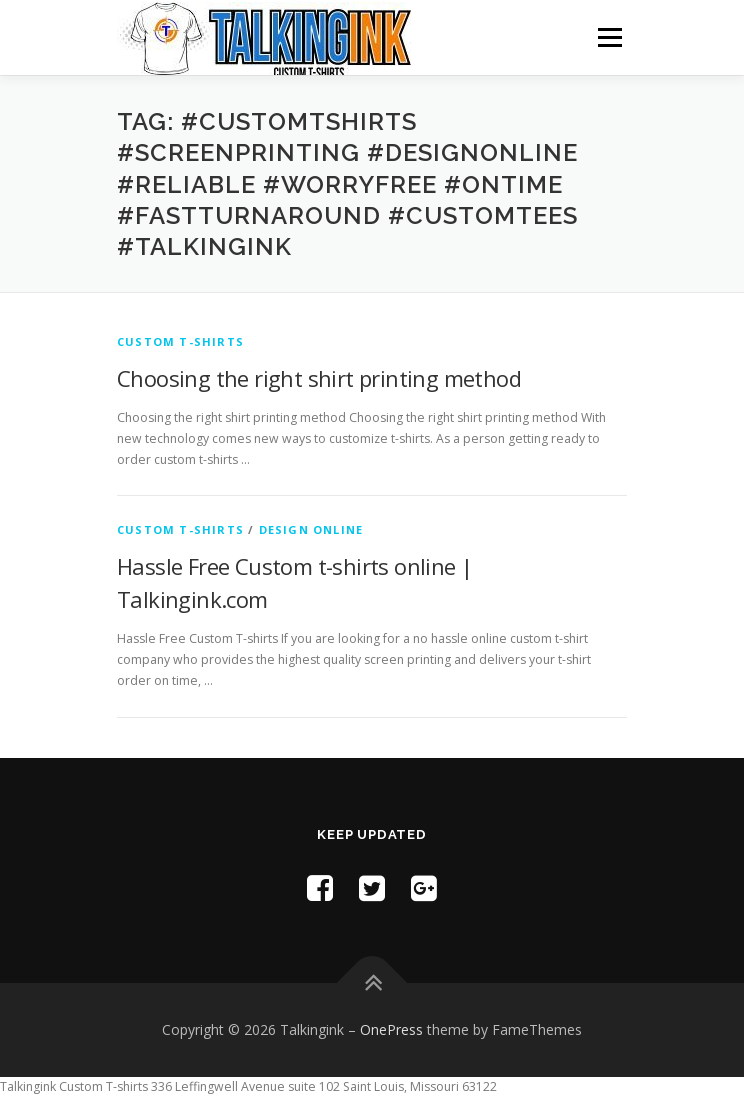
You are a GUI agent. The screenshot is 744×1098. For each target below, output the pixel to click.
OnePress (391, 1029)
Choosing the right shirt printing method (319, 378)
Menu (608, 37)
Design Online (311, 529)
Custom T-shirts (180, 341)
